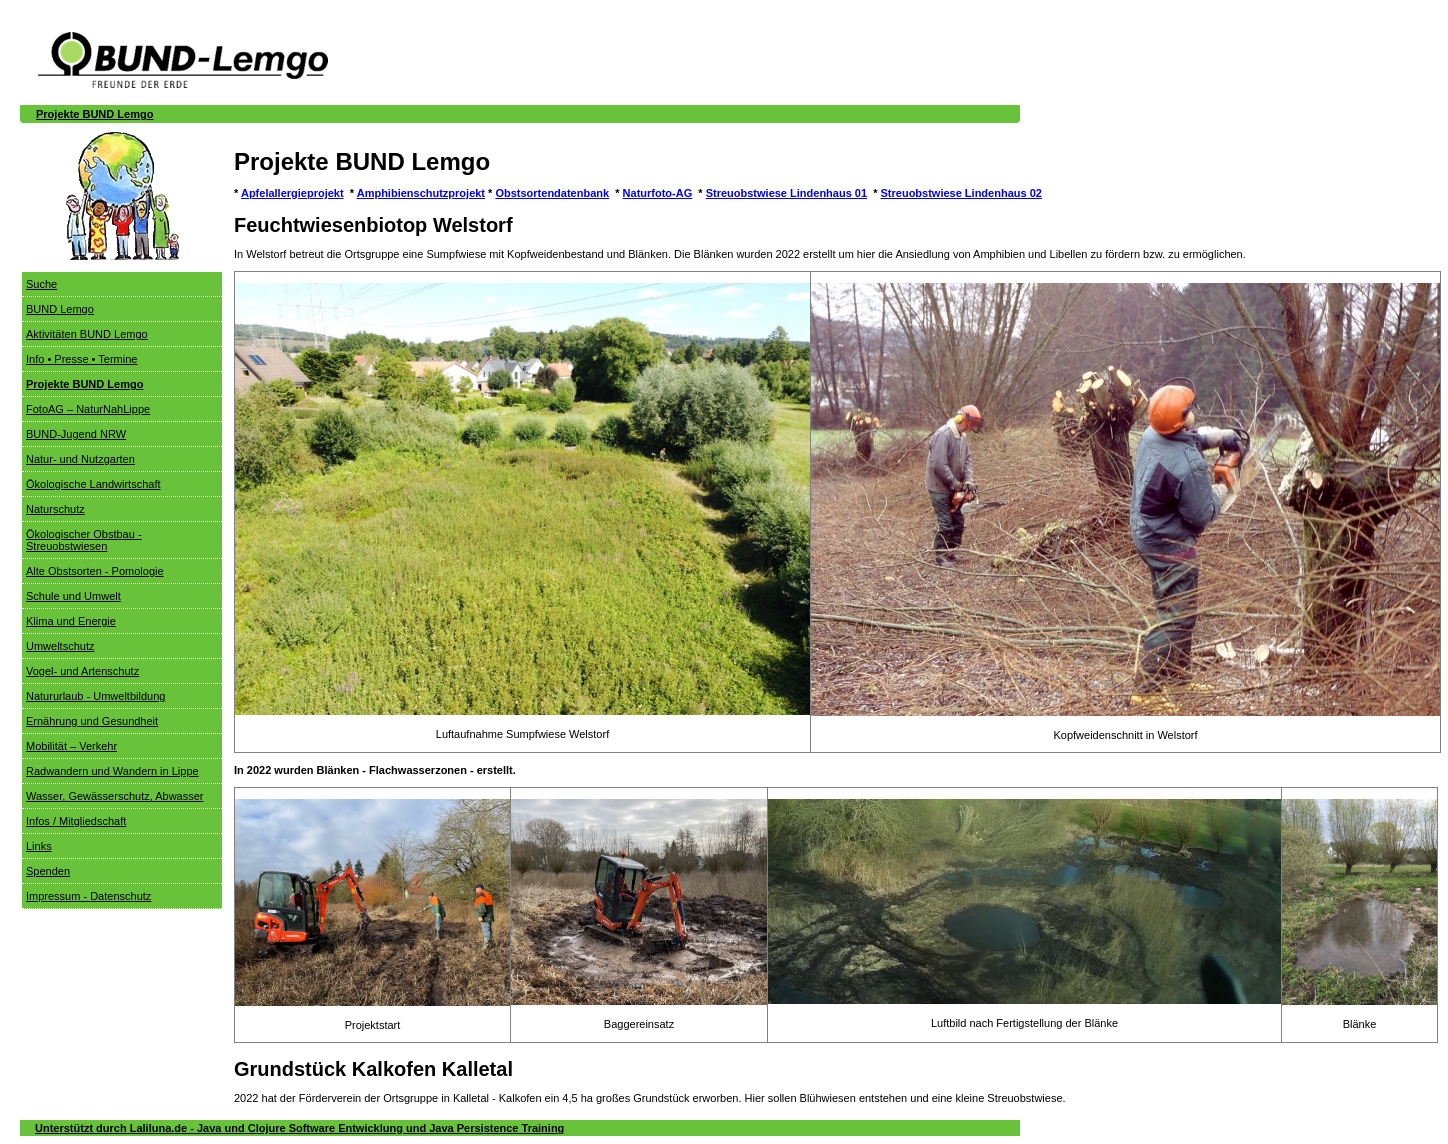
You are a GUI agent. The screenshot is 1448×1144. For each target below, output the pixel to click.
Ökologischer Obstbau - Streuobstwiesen (84, 540)
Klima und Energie (71, 621)
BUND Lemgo (60, 309)
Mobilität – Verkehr (71, 746)
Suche (41, 284)
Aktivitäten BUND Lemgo (87, 334)
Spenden (48, 871)
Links (39, 846)
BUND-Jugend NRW (76, 434)
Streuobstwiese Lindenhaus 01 (786, 193)
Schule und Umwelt (73, 596)
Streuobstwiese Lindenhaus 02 (961, 193)
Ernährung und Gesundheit (92, 721)
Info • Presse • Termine (81, 359)
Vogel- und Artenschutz (82, 671)
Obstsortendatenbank (552, 193)
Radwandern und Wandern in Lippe (112, 771)
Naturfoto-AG (658, 193)
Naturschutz (55, 509)
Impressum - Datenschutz (88, 896)
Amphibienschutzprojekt (421, 193)
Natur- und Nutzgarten (80, 459)
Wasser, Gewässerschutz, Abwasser (115, 796)
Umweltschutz (60, 646)
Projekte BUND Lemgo (94, 114)
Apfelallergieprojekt (292, 193)
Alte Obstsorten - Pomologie (95, 571)
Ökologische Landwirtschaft (93, 484)
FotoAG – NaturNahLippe (88, 409)
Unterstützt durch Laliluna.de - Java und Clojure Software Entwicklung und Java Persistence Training (299, 1128)
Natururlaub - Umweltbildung (95, 696)
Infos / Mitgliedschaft (76, 821)
